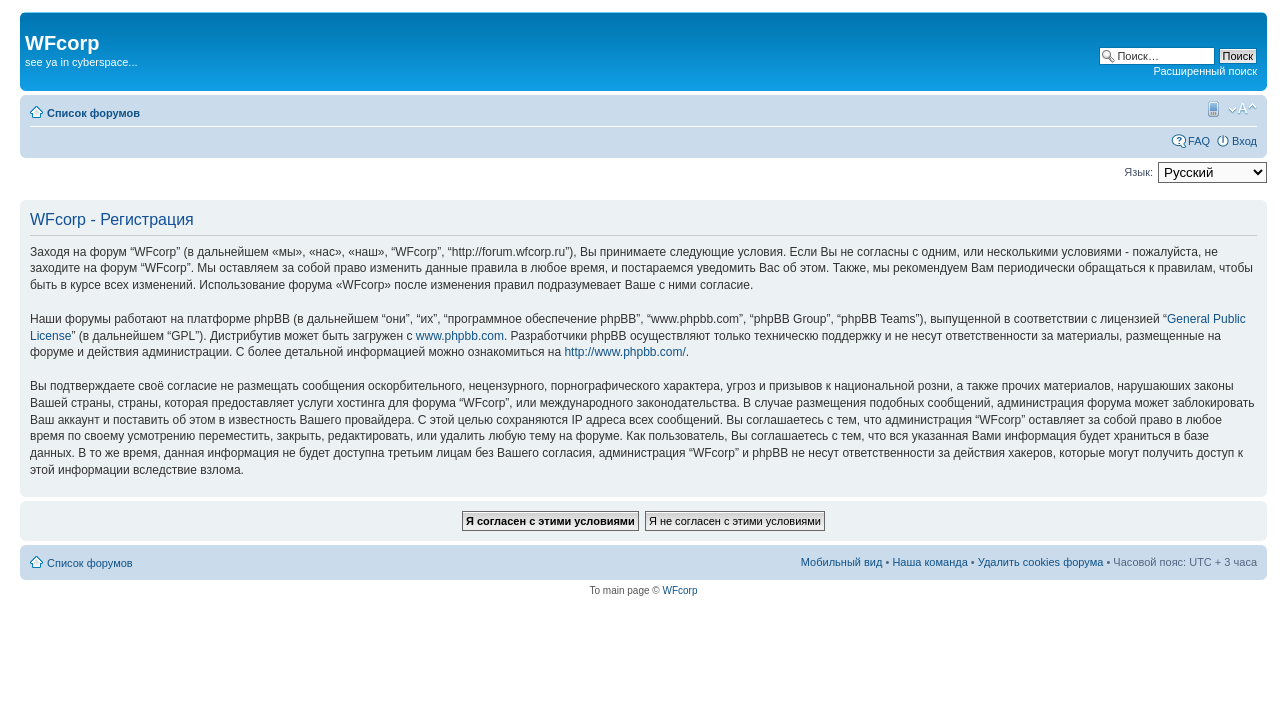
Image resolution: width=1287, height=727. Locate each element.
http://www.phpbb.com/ (624, 352)
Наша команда (929, 562)
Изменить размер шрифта (1242, 109)
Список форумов (93, 113)
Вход (1244, 141)
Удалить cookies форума (1041, 562)
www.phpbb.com (460, 336)
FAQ (1199, 141)
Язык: (1138, 172)
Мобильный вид (1212, 109)
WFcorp (679, 590)
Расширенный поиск (1205, 71)
